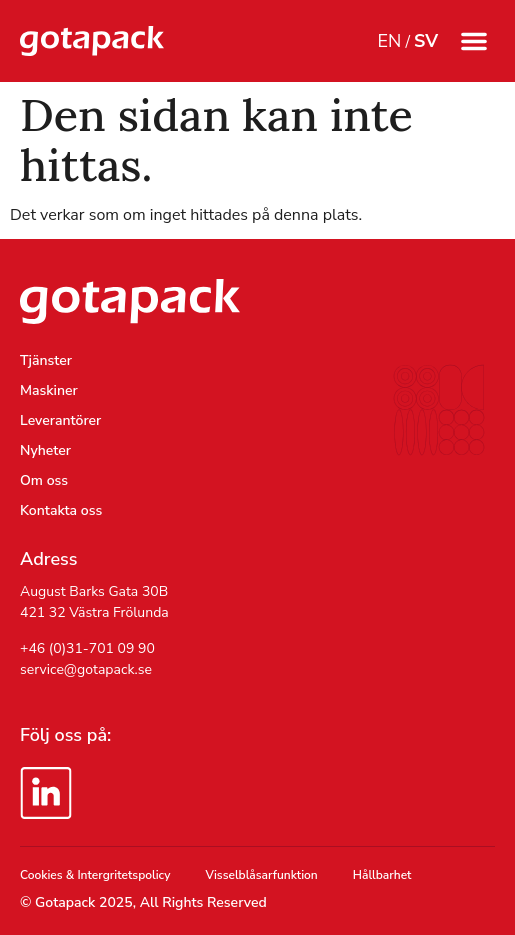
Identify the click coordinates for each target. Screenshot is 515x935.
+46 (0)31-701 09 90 (87, 648)
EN (389, 41)
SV (426, 41)
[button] (474, 41)
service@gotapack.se (86, 669)
